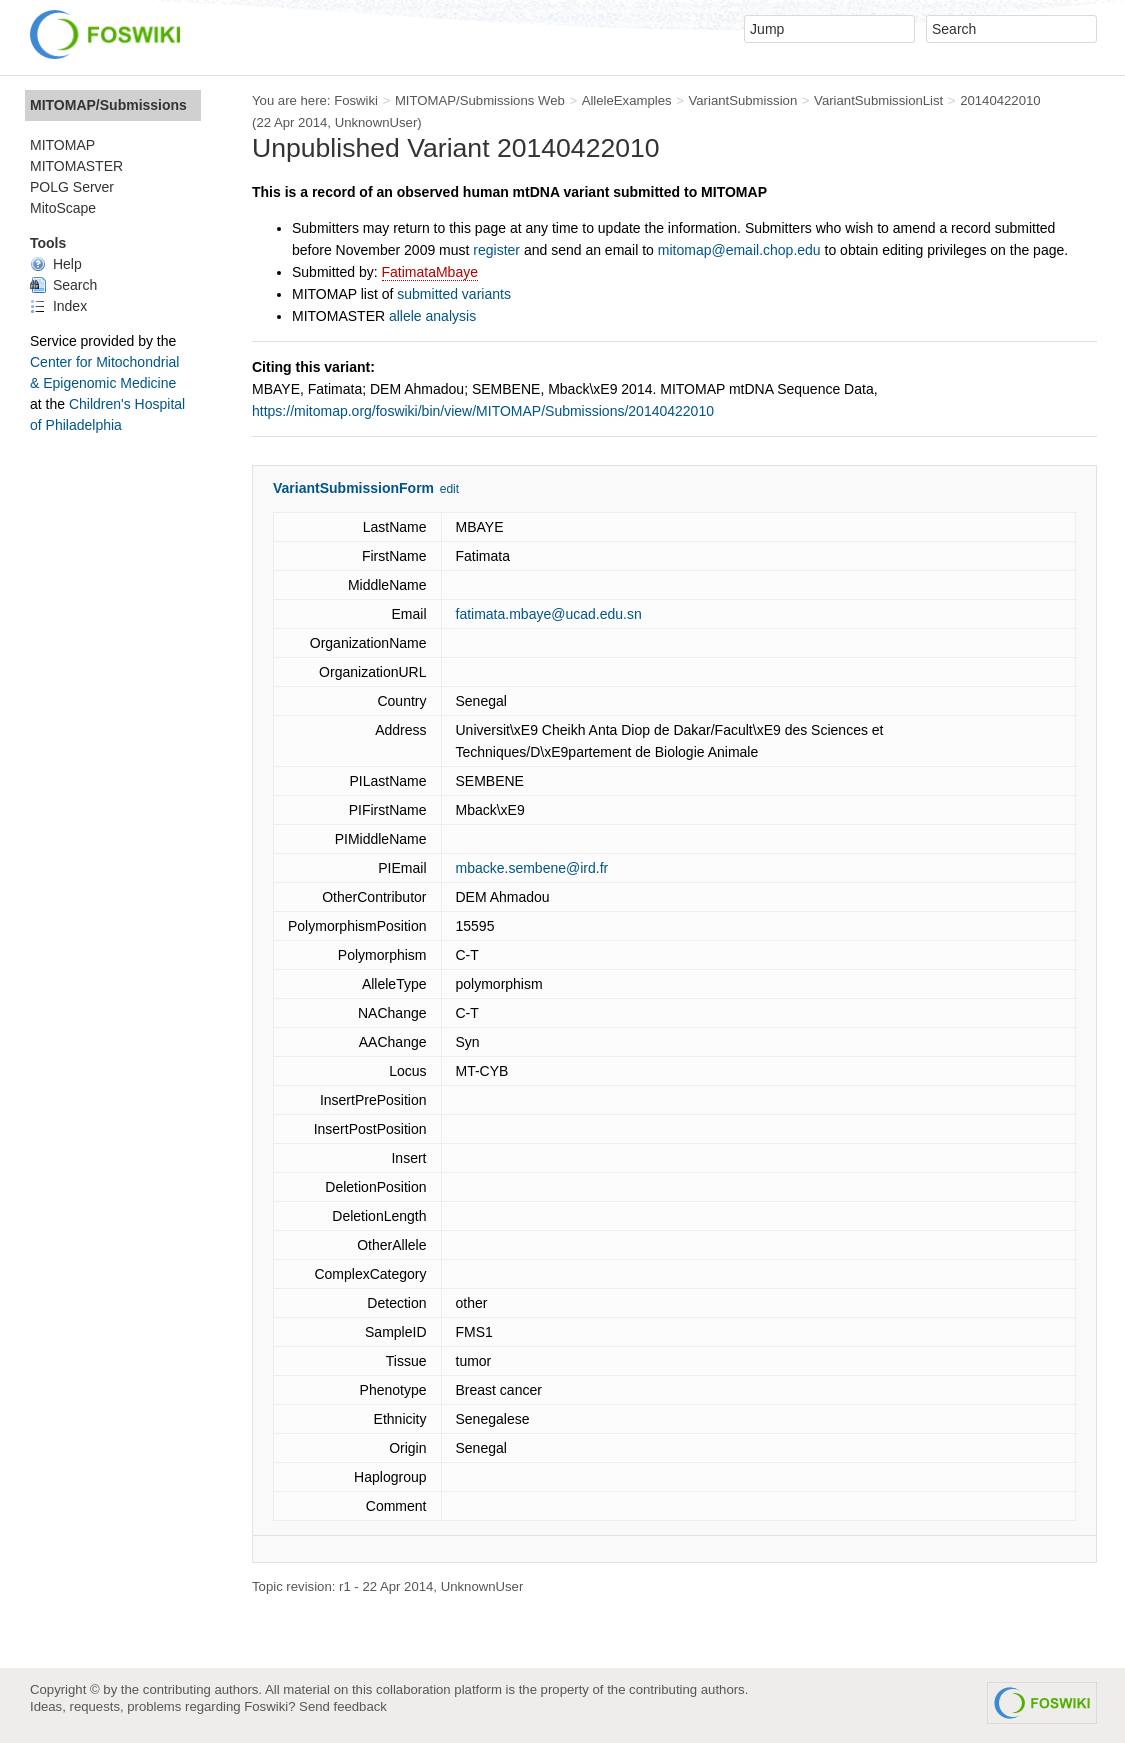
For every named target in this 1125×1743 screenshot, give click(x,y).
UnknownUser (376, 122)
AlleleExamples (627, 100)
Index (58, 306)
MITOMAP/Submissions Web (480, 100)
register (496, 250)
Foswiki (356, 100)
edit (449, 489)
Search (63, 285)
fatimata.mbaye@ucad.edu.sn (549, 614)
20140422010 (1000, 100)
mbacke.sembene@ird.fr (532, 868)
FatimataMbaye (430, 272)
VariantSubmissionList (878, 100)
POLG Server (72, 187)
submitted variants (454, 294)
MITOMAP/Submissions (108, 105)
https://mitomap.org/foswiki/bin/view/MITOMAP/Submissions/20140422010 (483, 411)
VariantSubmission (742, 100)
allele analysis (432, 316)
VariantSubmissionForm (353, 488)
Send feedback (343, 1706)
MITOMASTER (76, 166)
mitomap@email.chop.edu (739, 250)
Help (56, 264)
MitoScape (63, 208)
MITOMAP (62, 145)
